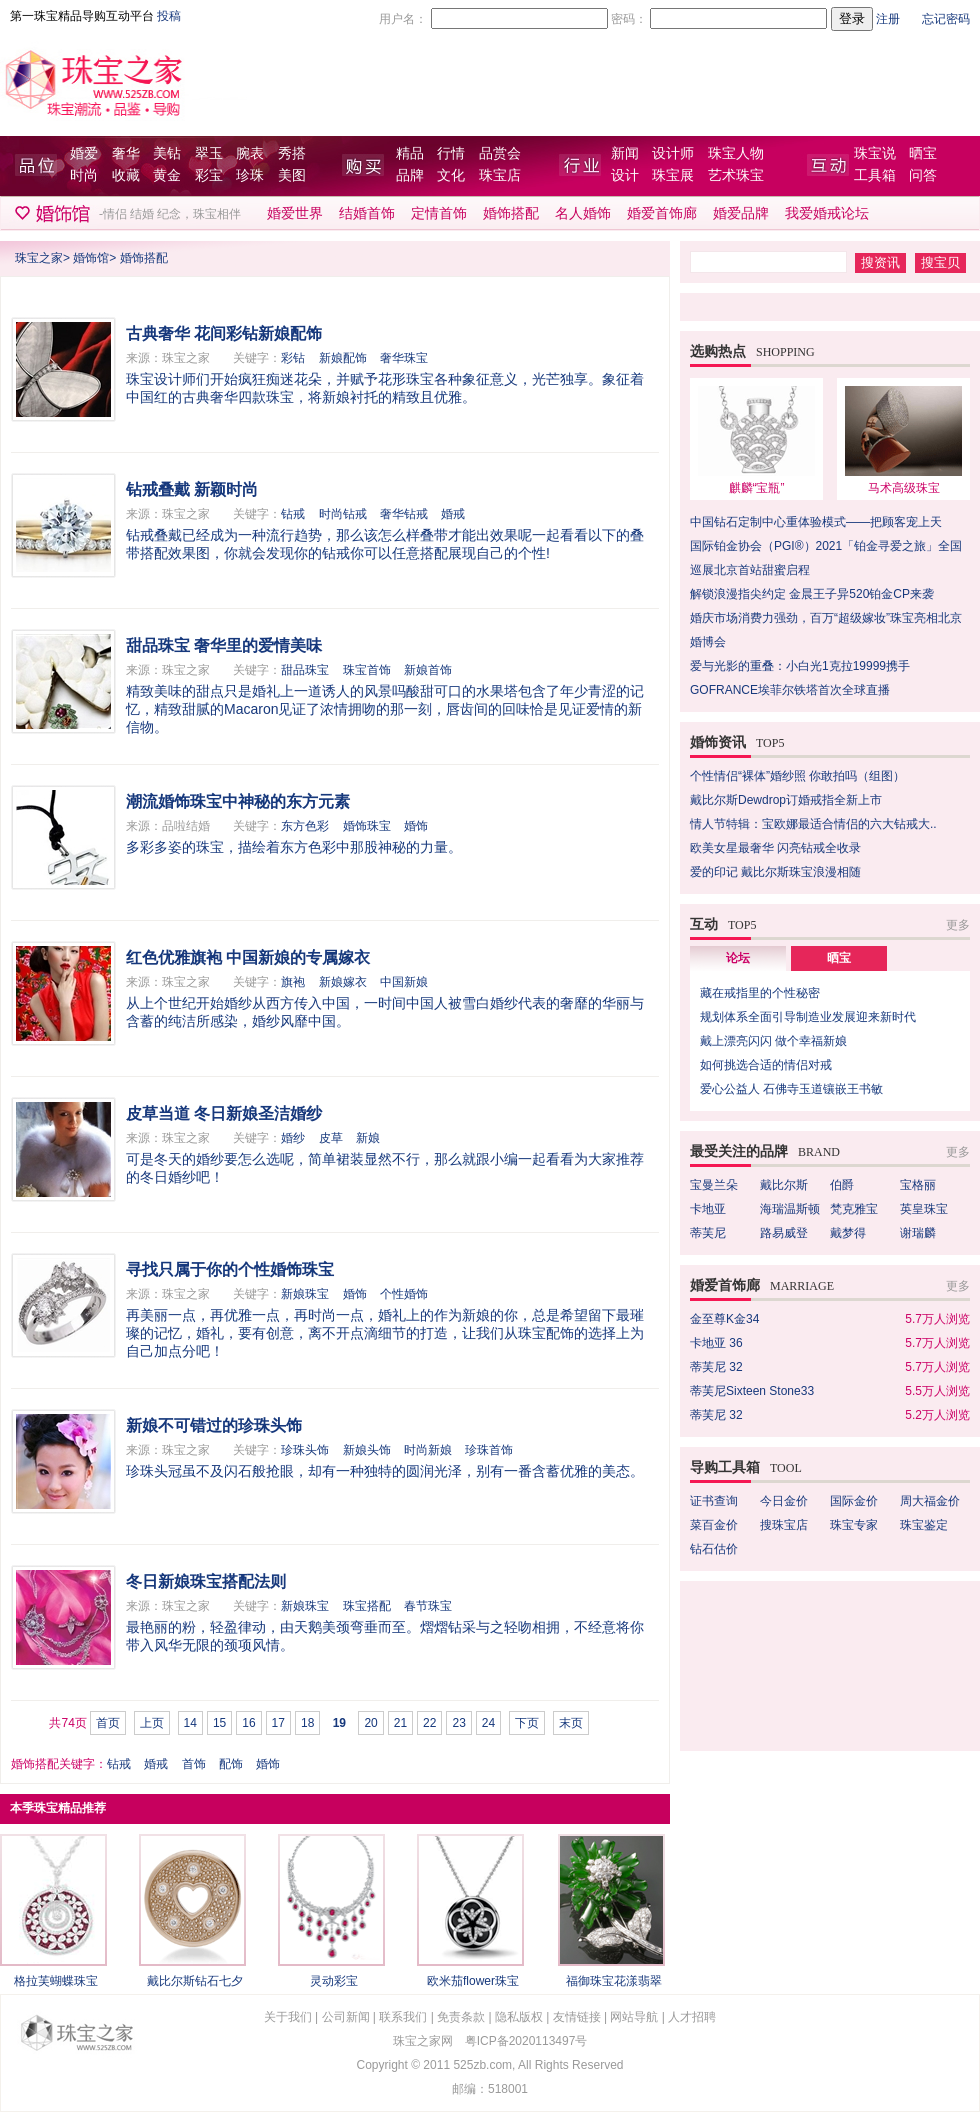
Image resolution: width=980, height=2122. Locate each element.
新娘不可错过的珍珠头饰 (214, 1425)
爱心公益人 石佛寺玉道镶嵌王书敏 (791, 1089)
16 (248, 1723)
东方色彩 (305, 826)
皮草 (331, 1138)
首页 (108, 1723)
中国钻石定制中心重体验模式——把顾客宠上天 (816, 522)
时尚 (84, 175)
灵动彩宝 (334, 1981)
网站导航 (634, 2017)
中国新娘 (404, 982)
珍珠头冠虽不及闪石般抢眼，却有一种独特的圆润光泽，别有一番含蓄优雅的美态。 (385, 1471)
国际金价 (854, 1501)
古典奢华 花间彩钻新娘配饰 (224, 333)
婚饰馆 (91, 258)
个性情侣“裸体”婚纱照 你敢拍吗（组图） (797, 776)
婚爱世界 (295, 213)
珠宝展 (673, 175)
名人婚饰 (583, 213)
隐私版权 (519, 2017)
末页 (571, 1723)
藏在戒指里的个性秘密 (760, 993)
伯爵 (842, 1185)
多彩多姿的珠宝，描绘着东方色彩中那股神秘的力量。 (294, 847)
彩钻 (293, 358)
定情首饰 (439, 213)
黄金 (167, 175)
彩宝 (209, 175)
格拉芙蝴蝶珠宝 (56, 1981)
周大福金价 (930, 1501)
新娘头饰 (367, 1450)
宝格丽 (918, 1185)
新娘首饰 (428, 670)
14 (190, 1723)
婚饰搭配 (511, 213)
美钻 (167, 153)
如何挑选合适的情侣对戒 (766, 1065)
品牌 (410, 175)
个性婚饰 (404, 1294)
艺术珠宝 (736, 175)
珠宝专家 (854, 1525)
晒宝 (923, 153)
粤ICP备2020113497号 (526, 2041)
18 (307, 1723)
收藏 (126, 175)
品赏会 (500, 153)
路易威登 (784, 1233)
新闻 (625, 153)
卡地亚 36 (716, 1343)
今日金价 (784, 1501)
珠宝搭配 (367, 1606)
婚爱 (84, 153)
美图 (292, 175)
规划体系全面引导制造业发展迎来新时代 (808, 1017)
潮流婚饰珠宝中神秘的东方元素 (238, 801)
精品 (410, 153)
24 (488, 1723)
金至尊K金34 (724, 1319)
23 (458, 1723)
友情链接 (577, 2017)
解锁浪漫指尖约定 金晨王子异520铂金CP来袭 (812, 594)
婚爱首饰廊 (662, 213)
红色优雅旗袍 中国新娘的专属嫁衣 (248, 957)
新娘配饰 (343, 358)
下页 (527, 1723)
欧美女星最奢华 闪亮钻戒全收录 (775, 848)
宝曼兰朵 (714, 1185)
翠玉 (209, 153)
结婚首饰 (367, 213)
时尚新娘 (428, 1450)
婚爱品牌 (741, 213)
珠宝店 (500, 175)
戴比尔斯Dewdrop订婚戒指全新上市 (786, 800)
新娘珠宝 (305, 1294)
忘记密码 (946, 19)
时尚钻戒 (343, 514)
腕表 (250, 153)
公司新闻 (346, 2017)
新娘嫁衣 (343, 982)
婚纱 (293, 1138)
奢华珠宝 (404, 358)
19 (339, 1723)
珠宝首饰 (367, 670)
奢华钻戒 (404, 514)
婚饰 (416, 826)
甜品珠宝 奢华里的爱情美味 (224, 645)
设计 (625, 175)
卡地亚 (708, 1209)
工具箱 (875, 175)
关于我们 (288, 2017)
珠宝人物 (736, 153)
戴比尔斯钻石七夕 (195, 1981)
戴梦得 (848, 1233)
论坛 (738, 958)
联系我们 (403, 2017)
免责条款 (461, 2017)
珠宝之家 (39, 258)
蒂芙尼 (708, 1233)
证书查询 (714, 1501)
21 (400, 1723)
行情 (451, 153)
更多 (958, 925)
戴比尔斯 (784, 1185)
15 (219, 1723)
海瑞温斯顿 (790, 1209)
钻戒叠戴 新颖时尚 (192, 489)
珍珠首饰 (489, 1450)
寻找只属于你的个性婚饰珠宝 (230, 1269)
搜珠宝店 (784, 1525)
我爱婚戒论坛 (827, 213)
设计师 (673, 153)
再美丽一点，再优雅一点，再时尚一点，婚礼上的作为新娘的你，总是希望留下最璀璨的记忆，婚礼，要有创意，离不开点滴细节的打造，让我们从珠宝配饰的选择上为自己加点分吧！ (385, 1333)
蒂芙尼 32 (716, 1367)
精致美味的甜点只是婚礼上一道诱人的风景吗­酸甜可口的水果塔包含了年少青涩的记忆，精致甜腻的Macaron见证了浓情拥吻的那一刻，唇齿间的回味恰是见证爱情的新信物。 (385, 709)
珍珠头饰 (305, 1450)
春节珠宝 (428, 1606)
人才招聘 (692, 2017)
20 (370, 1723)
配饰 (231, 1764)
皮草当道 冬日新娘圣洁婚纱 (224, 1113)
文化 (451, 175)
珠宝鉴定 (924, 1525)
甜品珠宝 (305, 670)
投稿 (169, 16)
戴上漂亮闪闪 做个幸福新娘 (773, 1041)
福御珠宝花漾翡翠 (614, 1981)
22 (429, 1723)
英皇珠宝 (924, 1209)
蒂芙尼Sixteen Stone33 (752, 1391)
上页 (152, 1723)
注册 (888, 19)
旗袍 (293, 982)
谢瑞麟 (918, 1233)
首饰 (194, 1764)
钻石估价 (714, 1549)
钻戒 (293, 514)
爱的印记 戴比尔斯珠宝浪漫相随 (775, 872)
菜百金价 (714, 1525)
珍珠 (250, 175)
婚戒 (453, 514)
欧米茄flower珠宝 (473, 1981)
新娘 (368, 1138)
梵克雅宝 (854, 1209)
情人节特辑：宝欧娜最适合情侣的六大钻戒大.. (813, 824)
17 (278, 1723)
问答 (923, 175)
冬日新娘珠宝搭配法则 (206, 1581)
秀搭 (292, 153)
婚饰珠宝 (367, 826)
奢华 (126, 153)
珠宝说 (875, 153)
